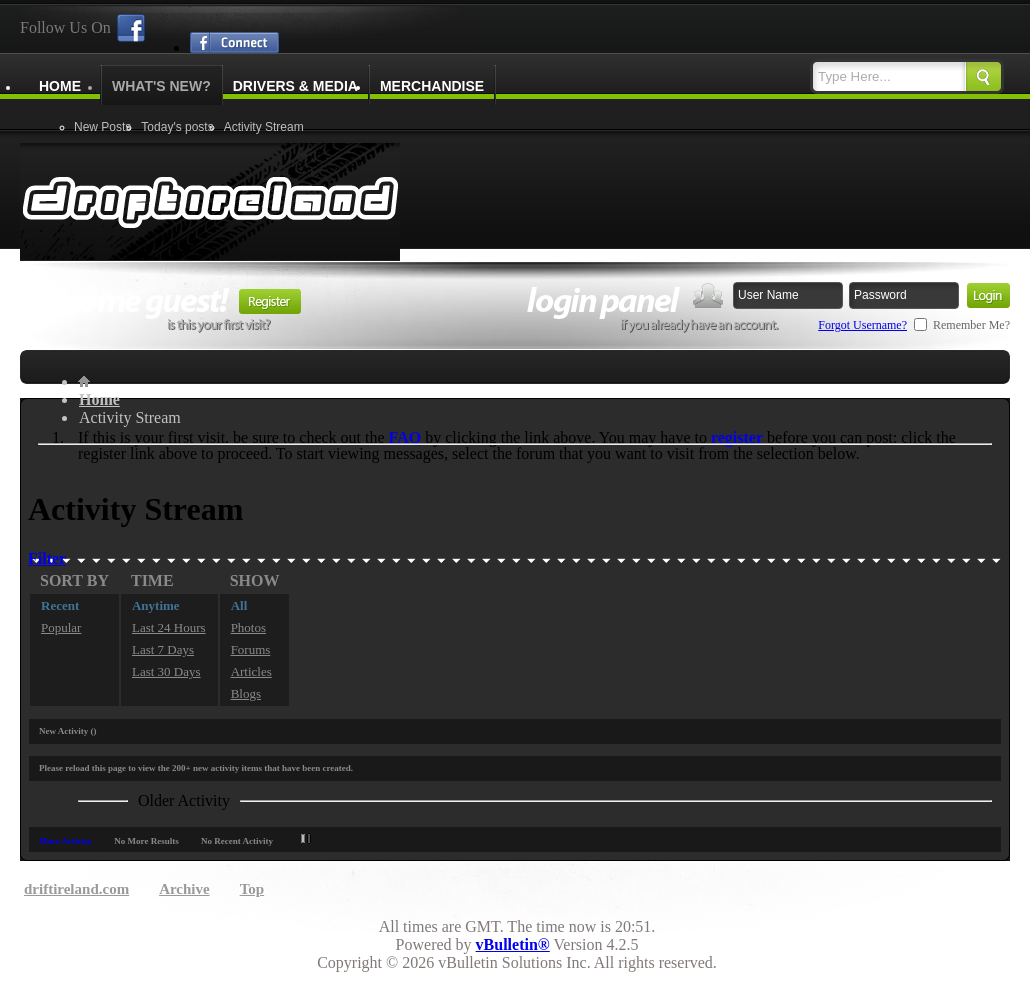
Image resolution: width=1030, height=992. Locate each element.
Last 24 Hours (169, 627)
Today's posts (177, 127)
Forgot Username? (862, 325)
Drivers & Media (295, 86)
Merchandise (432, 86)
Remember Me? (962, 325)
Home (60, 86)
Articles (251, 671)
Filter (47, 558)
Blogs (246, 693)
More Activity (65, 841)
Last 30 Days (166, 671)
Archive (184, 889)
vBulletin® (513, 944)
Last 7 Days (163, 649)
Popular (61, 627)
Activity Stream (264, 127)
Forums (251, 649)
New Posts (102, 127)
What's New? (161, 86)
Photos (248, 627)
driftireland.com (76, 889)
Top (252, 889)
